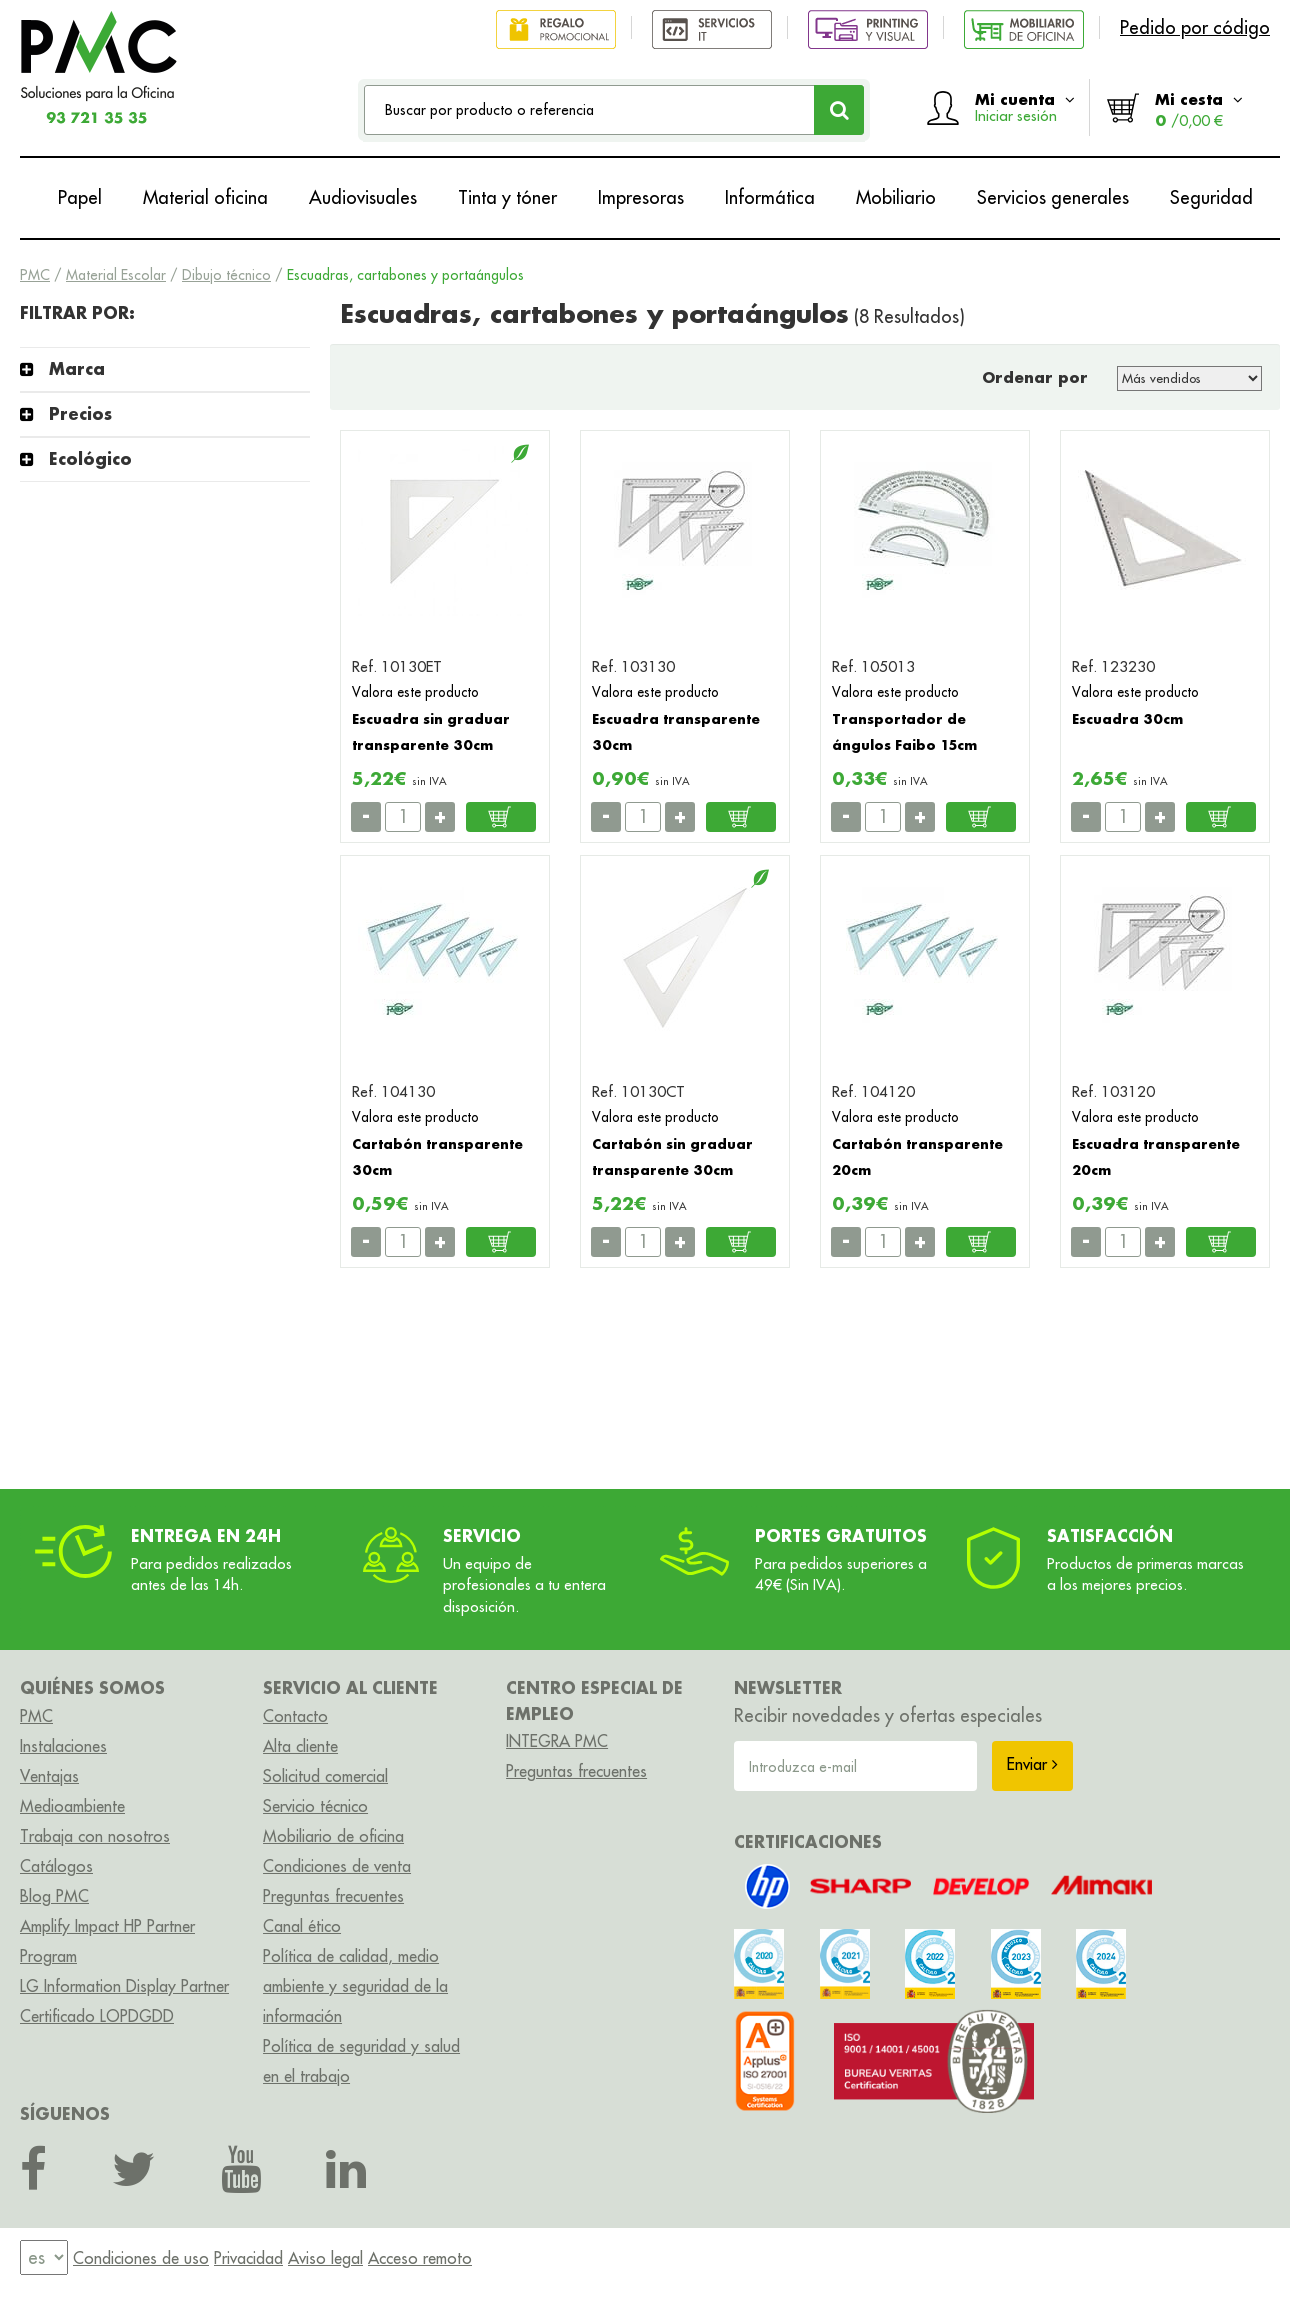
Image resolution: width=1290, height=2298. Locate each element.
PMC (35, 275)
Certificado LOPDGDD (97, 2016)
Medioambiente (72, 1806)
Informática (770, 197)
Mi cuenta (1025, 107)
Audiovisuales (363, 197)
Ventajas (49, 1776)
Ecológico (90, 458)
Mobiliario (896, 197)
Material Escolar (116, 275)
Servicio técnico (315, 1806)
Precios (80, 413)
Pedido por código (1195, 27)
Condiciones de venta (337, 1866)
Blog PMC (54, 1896)
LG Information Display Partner (124, 1986)
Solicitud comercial (325, 1776)
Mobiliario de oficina (333, 1836)
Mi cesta (1199, 109)
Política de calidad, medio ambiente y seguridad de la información (355, 1986)
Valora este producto (415, 692)
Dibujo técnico (226, 275)
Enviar (1032, 1764)
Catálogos (56, 1866)
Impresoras (641, 197)
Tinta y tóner (507, 197)
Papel (80, 197)
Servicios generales (1053, 197)
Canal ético (302, 1926)
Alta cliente (300, 1746)
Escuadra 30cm (1127, 718)
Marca (77, 368)
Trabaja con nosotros (95, 1836)
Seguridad (1211, 197)
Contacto (295, 1716)
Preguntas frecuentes (333, 1896)
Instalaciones (63, 1746)
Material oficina (205, 197)
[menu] (44, 2257)
